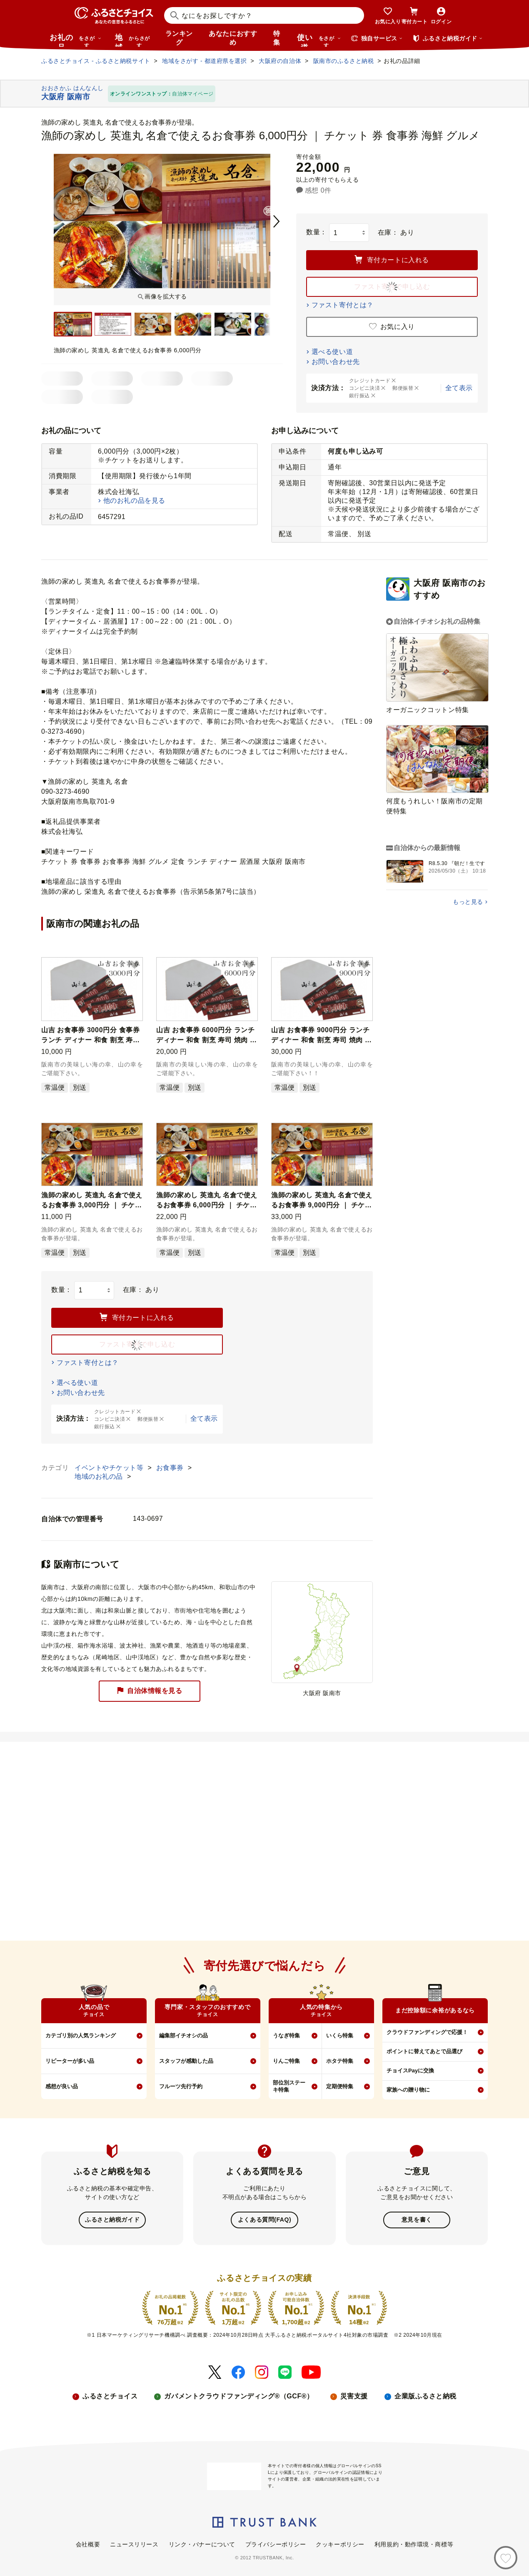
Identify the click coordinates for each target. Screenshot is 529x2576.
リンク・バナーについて (202, 2543)
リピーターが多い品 (69, 2061)
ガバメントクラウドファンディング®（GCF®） (238, 2395)
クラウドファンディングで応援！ (427, 2032)
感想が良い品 (61, 2086)
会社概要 (88, 2543)
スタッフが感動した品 (186, 2061)
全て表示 (459, 387)
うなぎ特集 (286, 2035)
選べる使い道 (332, 351)
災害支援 (354, 2395)
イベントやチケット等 (110, 1467)
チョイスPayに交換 (410, 2070)
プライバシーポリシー (275, 2543)
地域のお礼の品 (100, 1476)
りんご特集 (286, 2061)
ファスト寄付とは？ (343, 305)
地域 (133, 40)
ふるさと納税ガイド (112, 2219)
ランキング (179, 38)
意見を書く (417, 2219)
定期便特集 (339, 2086)
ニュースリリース (134, 2543)
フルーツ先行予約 (180, 2086)
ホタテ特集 (339, 2061)
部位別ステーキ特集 (289, 2086)
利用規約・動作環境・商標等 (413, 2543)
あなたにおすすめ (233, 38)
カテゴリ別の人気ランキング (80, 2035)
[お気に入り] (505, 2557)
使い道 (319, 40)
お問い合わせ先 (336, 361)
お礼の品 (75, 40)
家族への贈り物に (408, 2090)
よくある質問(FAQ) (264, 2219)
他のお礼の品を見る (134, 500)
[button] (134, 965)
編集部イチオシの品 (183, 2035)
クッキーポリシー (340, 2543)
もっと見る (468, 901)
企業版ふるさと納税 (425, 2395)
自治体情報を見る (149, 1691)
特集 (276, 38)
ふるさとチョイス (109, 2395)
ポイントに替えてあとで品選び (424, 2051)
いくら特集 (339, 2035)
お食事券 (171, 1467)
